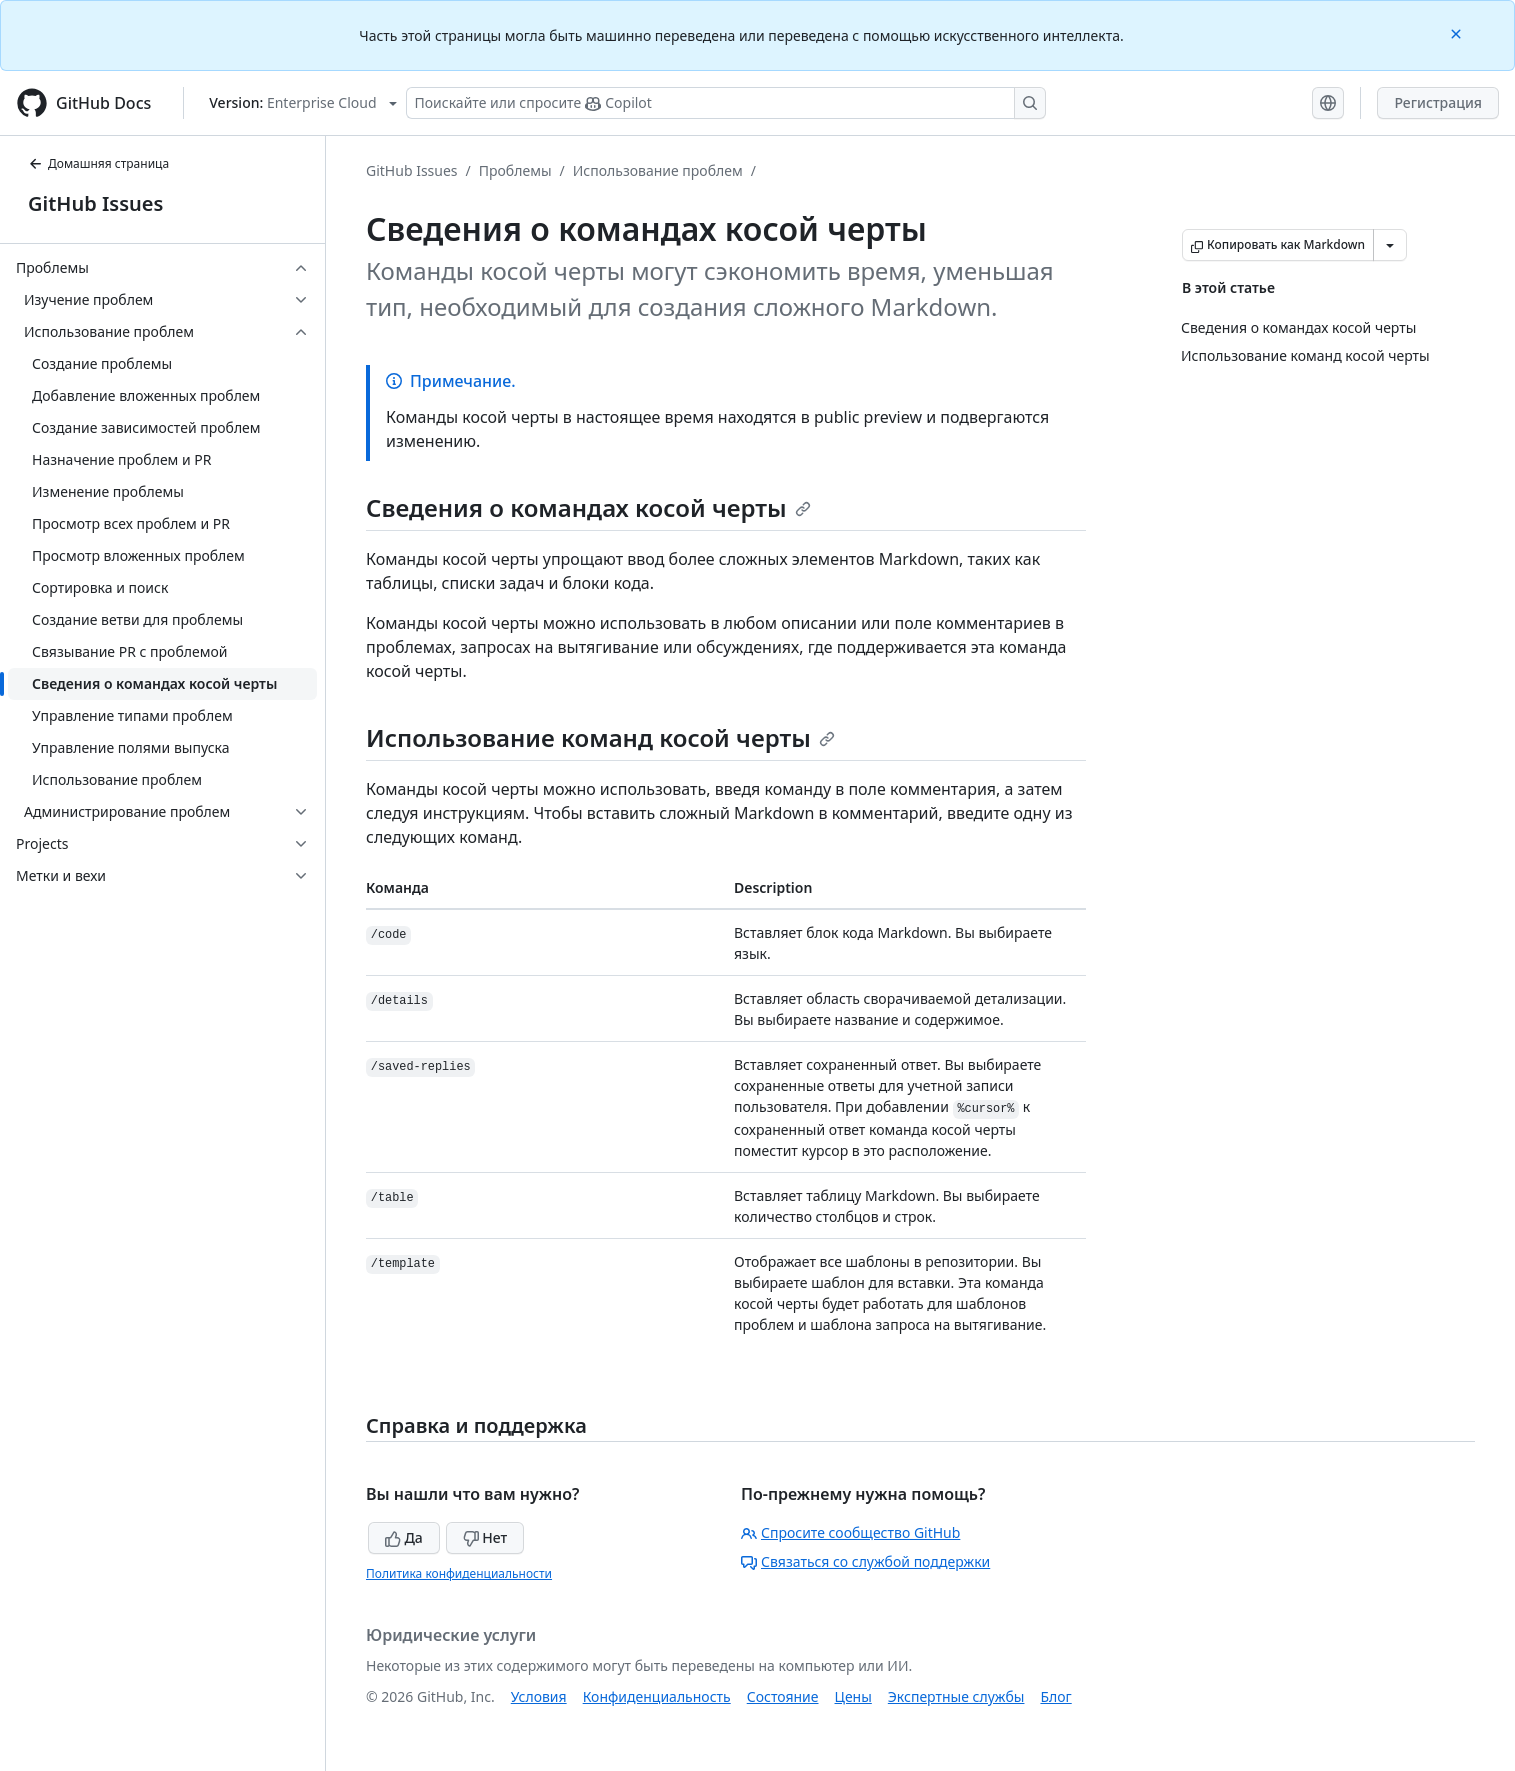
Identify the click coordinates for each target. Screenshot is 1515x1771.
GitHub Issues (95, 203)
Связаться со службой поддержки (865, 1561)
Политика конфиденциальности (459, 1573)
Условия (539, 1696)
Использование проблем (658, 170)
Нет (485, 1537)
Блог (1055, 1696)
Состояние (783, 1696)
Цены (853, 1696)
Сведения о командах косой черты (588, 507)
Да (404, 1537)
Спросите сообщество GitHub (850, 1532)
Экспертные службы (956, 1696)
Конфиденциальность (657, 1696)
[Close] (1458, 32)
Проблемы (515, 170)
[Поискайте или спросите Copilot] (726, 103)
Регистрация (1438, 102)
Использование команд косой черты (600, 737)
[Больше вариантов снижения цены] (1390, 245)
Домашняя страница (98, 163)
